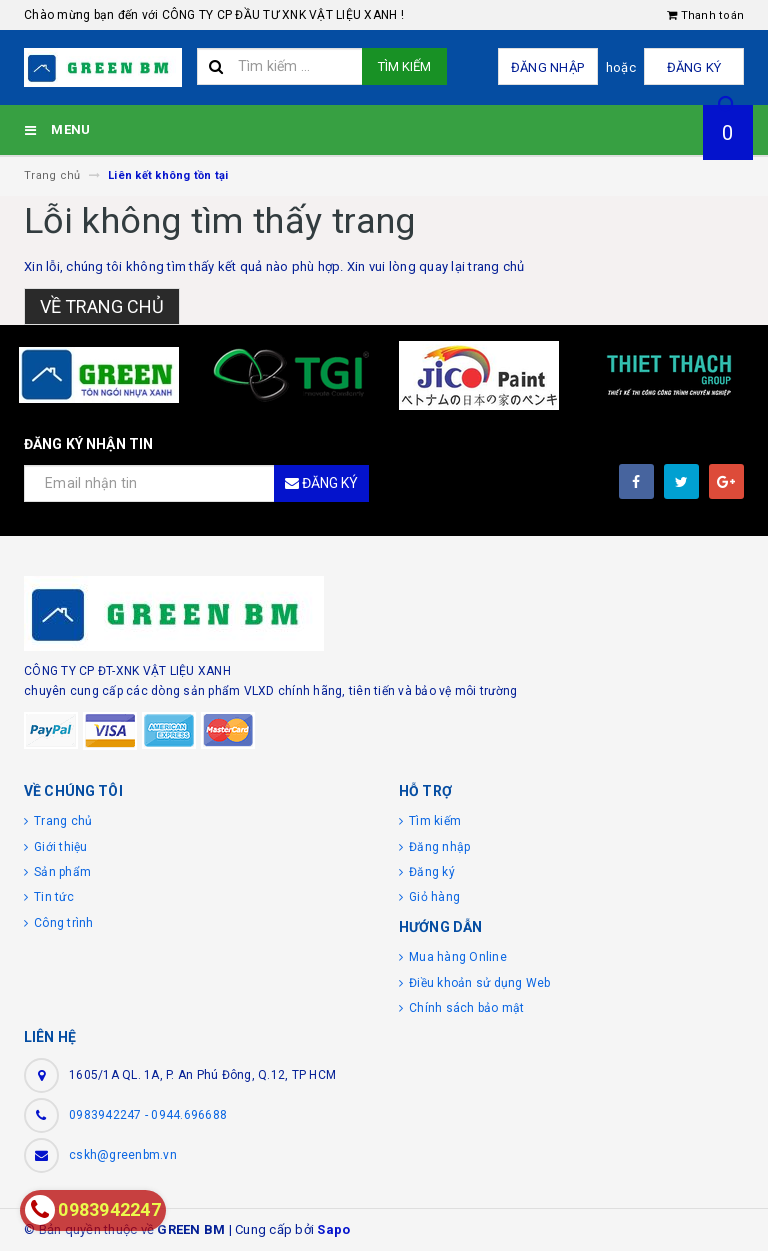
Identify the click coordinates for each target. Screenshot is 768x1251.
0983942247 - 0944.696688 (148, 1115)
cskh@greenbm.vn (123, 1155)
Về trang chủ (102, 306)
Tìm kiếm (404, 66)
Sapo (333, 1229)
